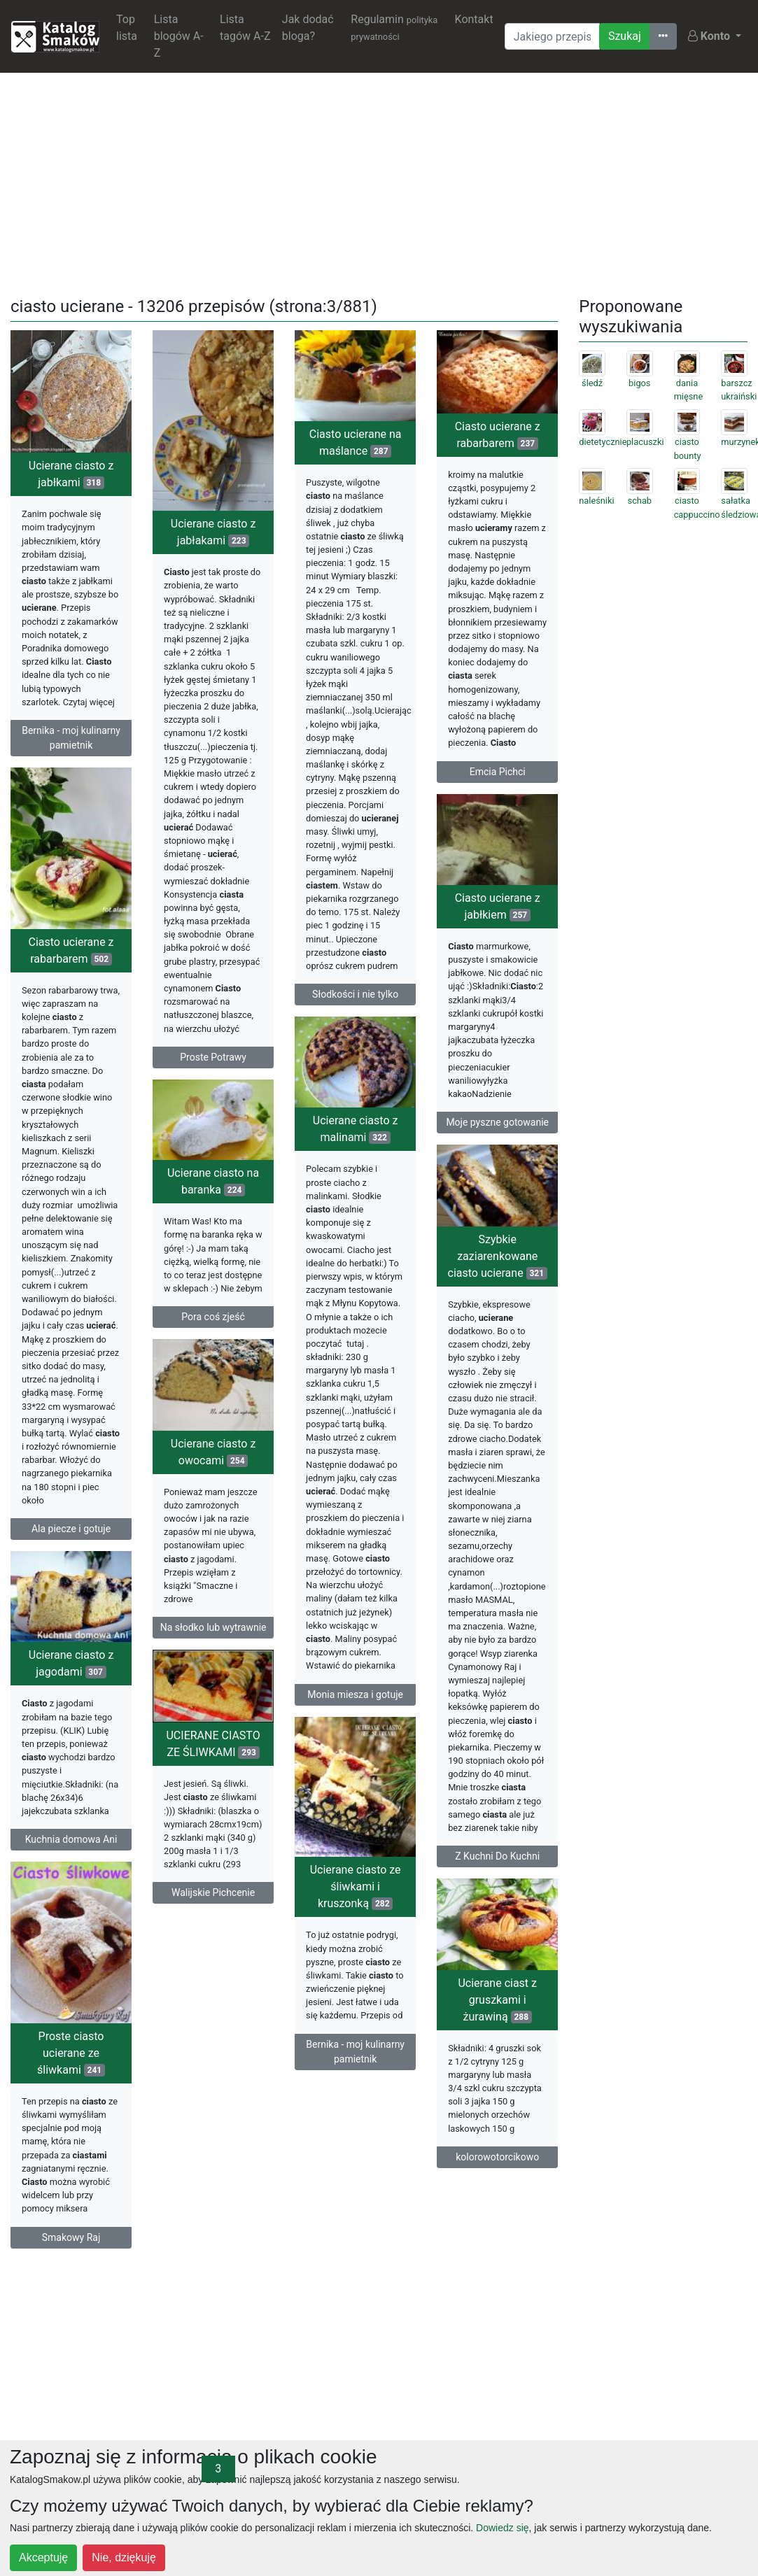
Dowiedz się (502, 2527)
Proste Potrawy (213, 1057)
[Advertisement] (379, 182)
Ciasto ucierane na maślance (355, 442)
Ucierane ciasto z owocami (213, 1488)
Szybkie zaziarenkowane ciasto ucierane (497, 1311)
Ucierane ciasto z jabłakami (213, 532)
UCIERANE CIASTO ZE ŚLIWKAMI (213, 1802)
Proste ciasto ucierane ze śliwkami (71, 2108)
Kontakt (474, 19)
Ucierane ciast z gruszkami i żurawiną (220, 2101)
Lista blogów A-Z (179, 36)
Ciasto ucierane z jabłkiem (497, 941)
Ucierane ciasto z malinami (355, 1162)
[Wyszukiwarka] (552, 36)
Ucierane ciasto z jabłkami (71, 474)
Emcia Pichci (498, 771)
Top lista (126, 28)
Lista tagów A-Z (245, 28)
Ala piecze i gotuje (71, 1547)
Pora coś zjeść (213, 1344)
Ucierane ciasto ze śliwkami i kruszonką (355, 1967)
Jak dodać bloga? (308, 28)
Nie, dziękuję (124, 2557)
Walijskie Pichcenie (213, 1950)
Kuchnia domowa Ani (71, 1900)
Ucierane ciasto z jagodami (71, 1724)
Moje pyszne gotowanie (497, 1156)
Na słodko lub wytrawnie (213, 1663)
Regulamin (394, 27)
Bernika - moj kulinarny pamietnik (71, 738)
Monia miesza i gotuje (355, 1728)
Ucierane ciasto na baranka (213, 1209)
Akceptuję (43, 2557)
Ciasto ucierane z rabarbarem (497, 435)
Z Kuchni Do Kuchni (497, 1912)
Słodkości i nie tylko (355, 994)
